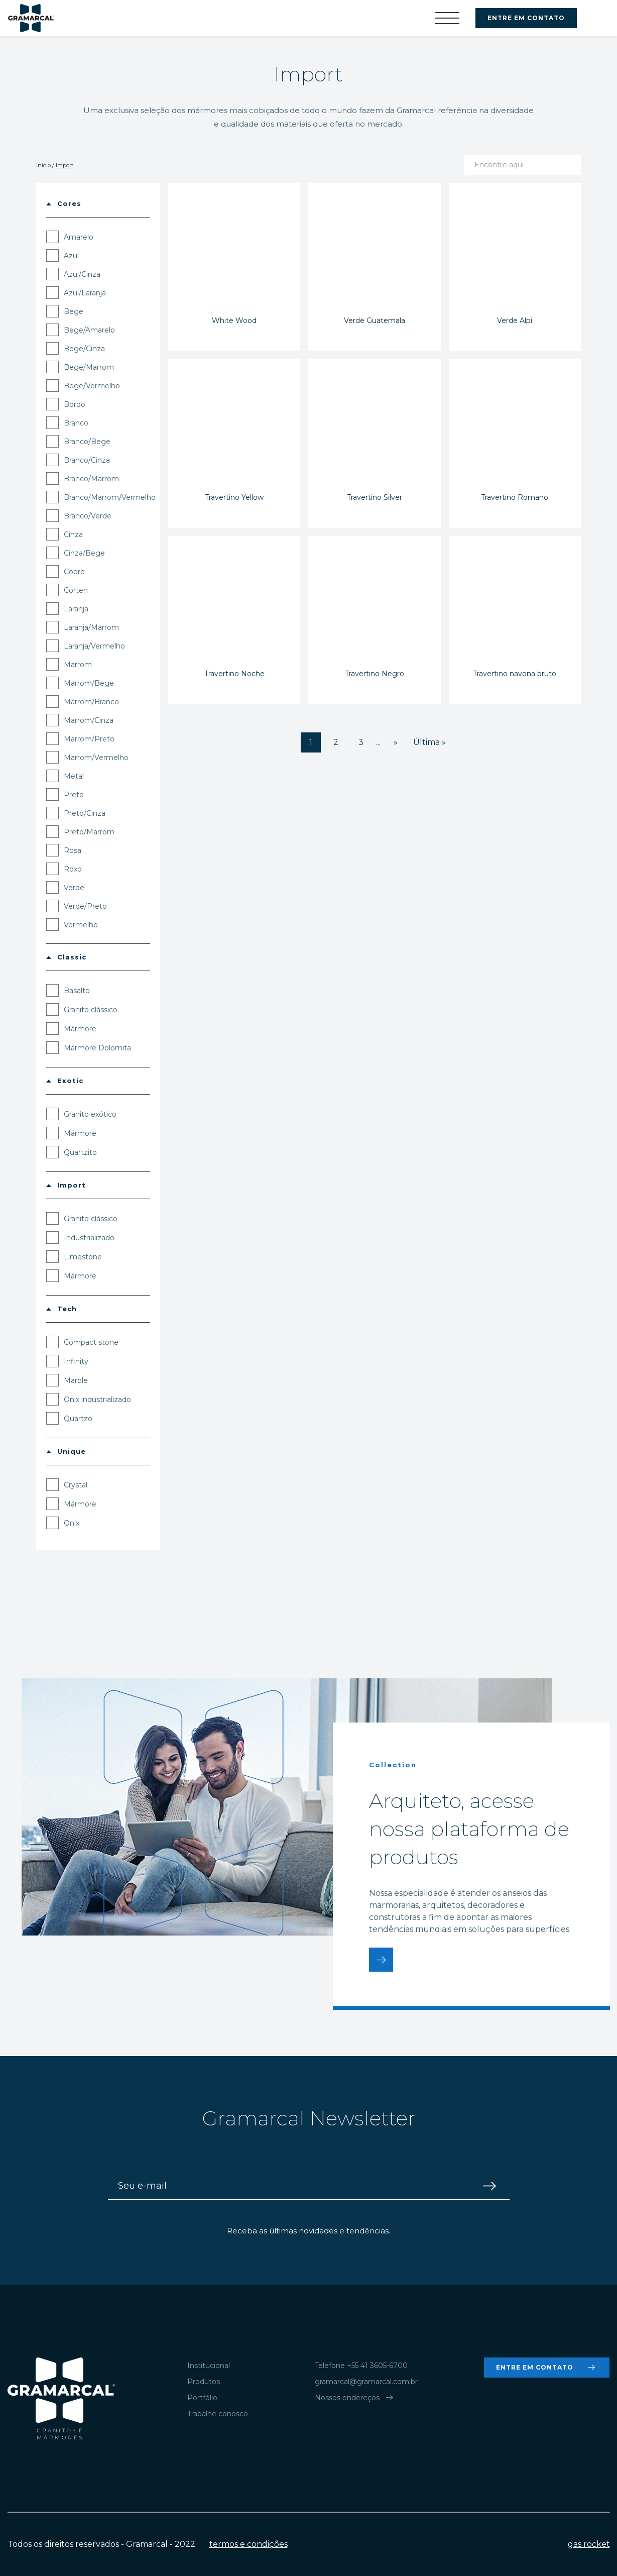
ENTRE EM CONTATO (526, 18)
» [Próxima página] (396, 742)
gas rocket (589, 2544)
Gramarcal (31, 18)
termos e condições (248, 2544)
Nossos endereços (355, 2398)
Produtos (203, 2381)
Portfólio (202, 2397)
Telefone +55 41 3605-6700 (361, 2365)
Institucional (208, 2365)
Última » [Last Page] (429, 742)
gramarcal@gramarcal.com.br (366, 2381)
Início (43, 165)
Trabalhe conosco (217, 2413)
